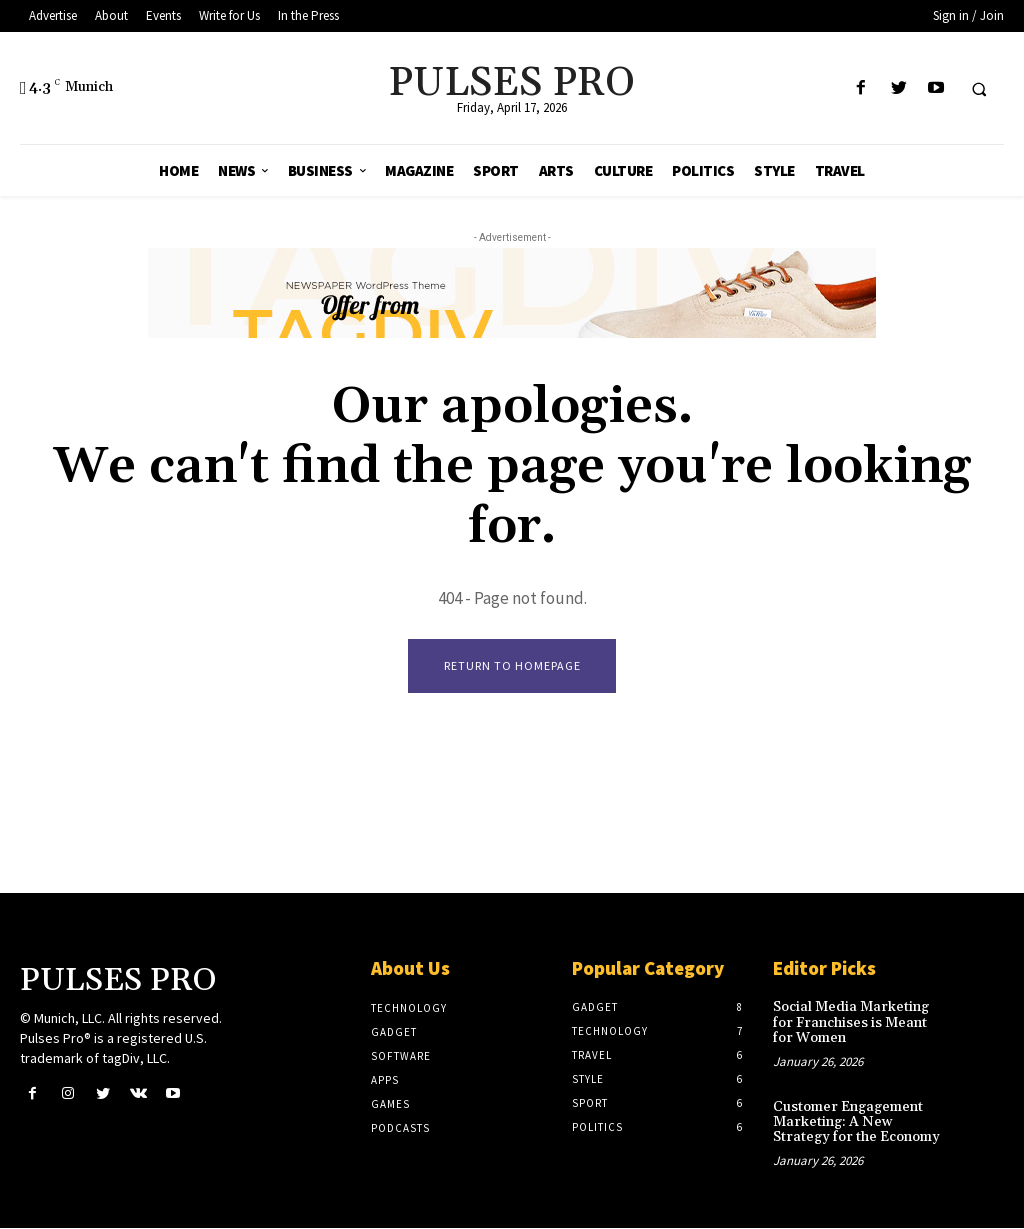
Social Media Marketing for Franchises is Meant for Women (851, 1023)
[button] (979, 89)
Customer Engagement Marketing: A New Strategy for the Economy (856, 1122)
